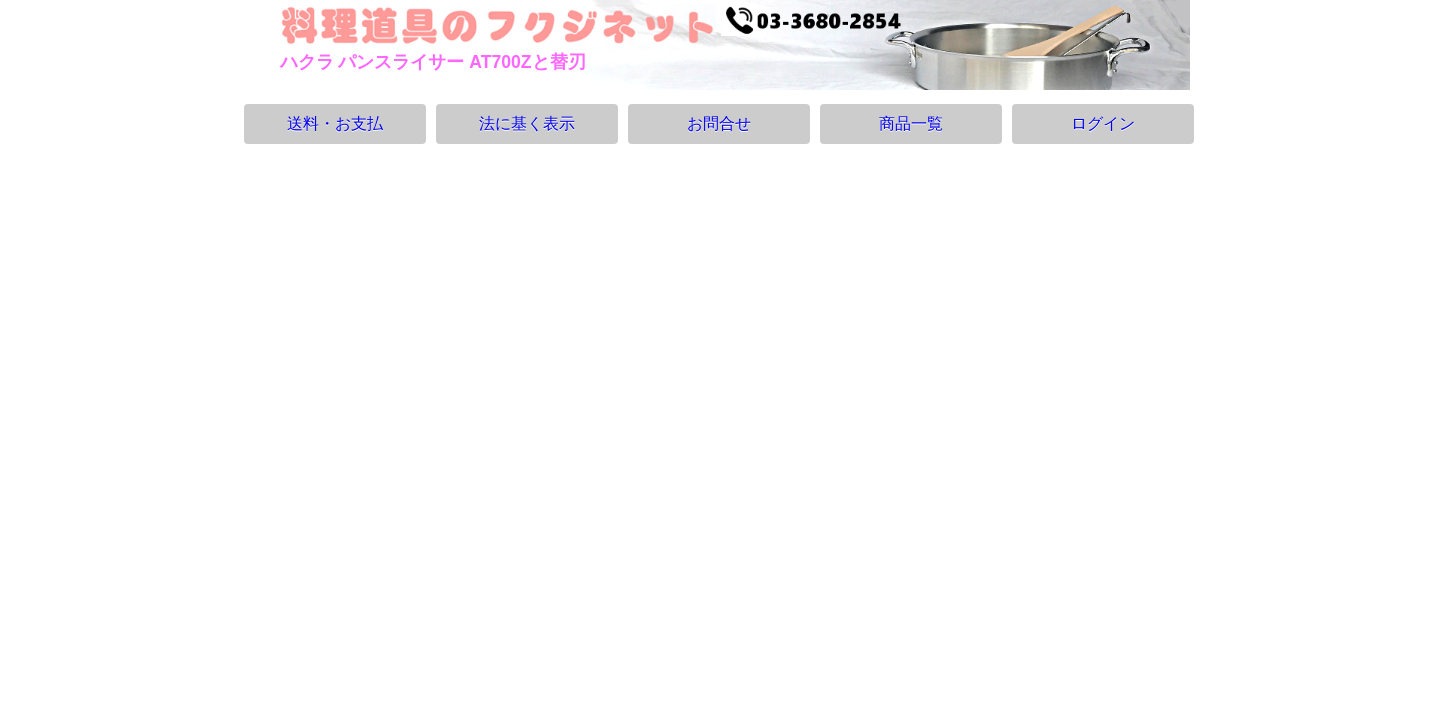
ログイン (1103, 123)
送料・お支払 (335, 123)
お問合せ (719, 123)
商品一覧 (911, 123)
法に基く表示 (527, 123)
